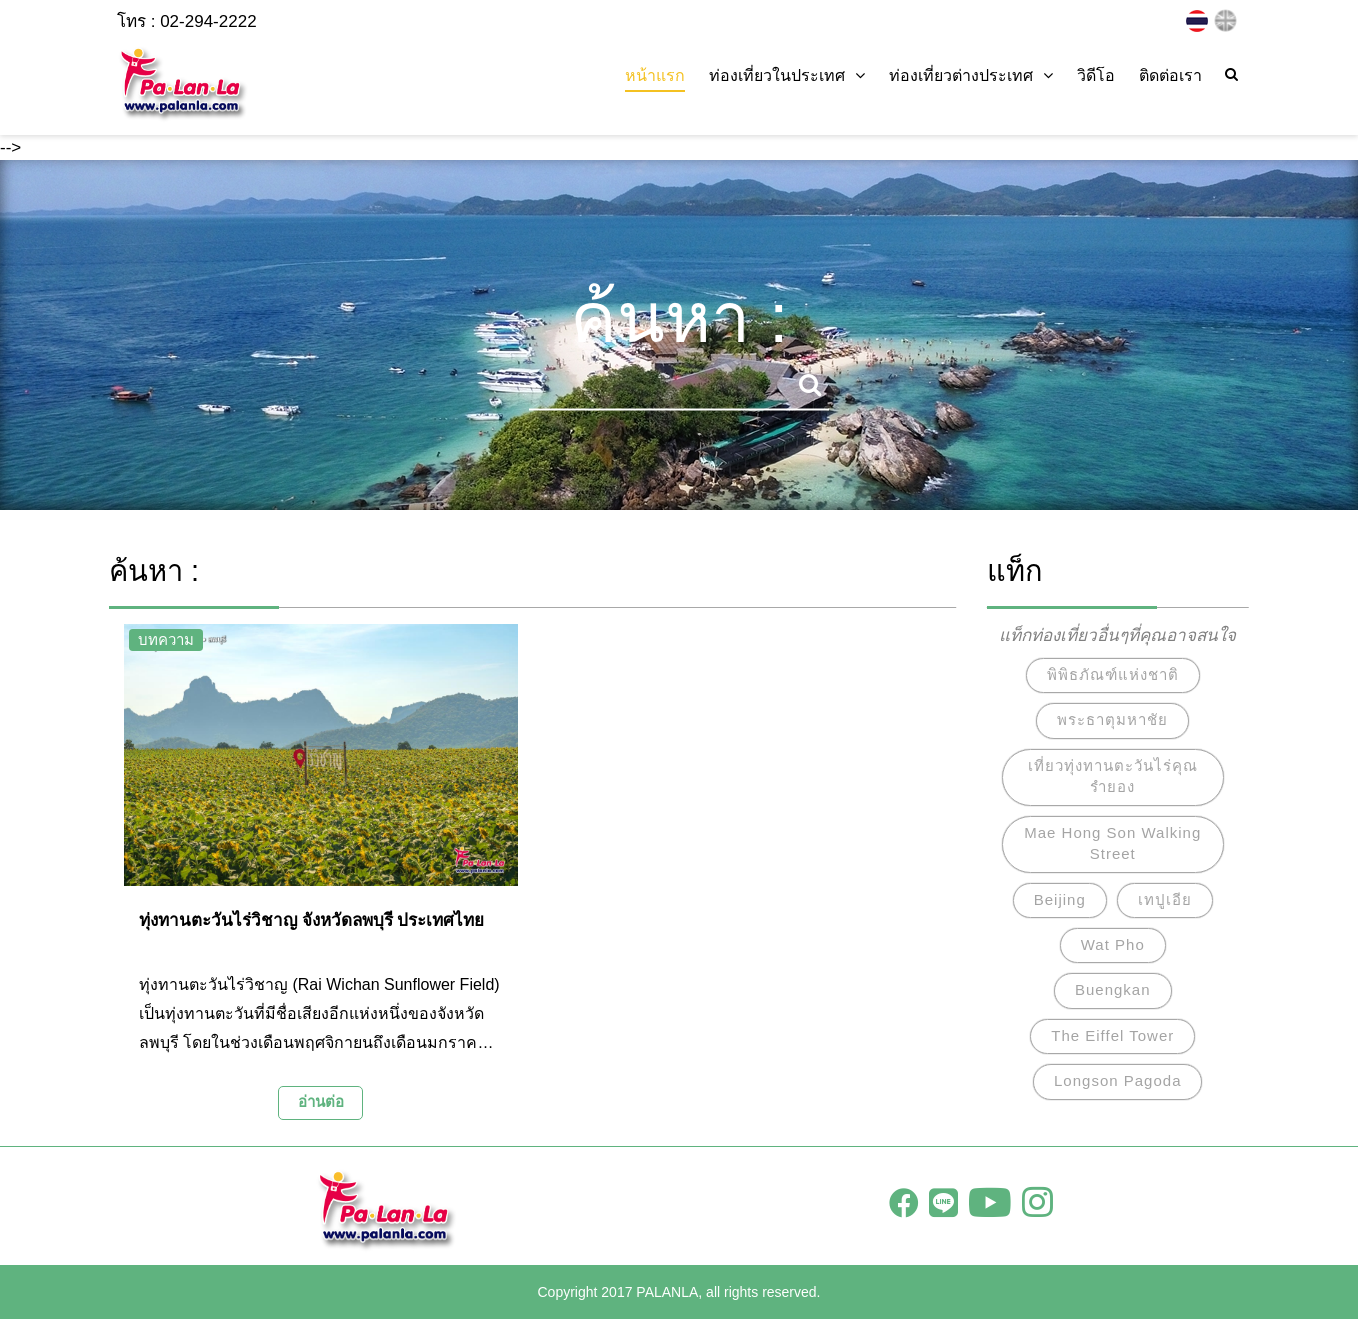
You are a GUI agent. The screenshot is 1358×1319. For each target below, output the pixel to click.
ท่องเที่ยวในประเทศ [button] (787, 75)
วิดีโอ (1096, 75)
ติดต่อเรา (1170, 75)
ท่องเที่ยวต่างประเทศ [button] (971, 75)
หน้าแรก (655, 75)
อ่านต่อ (321, 1101)
